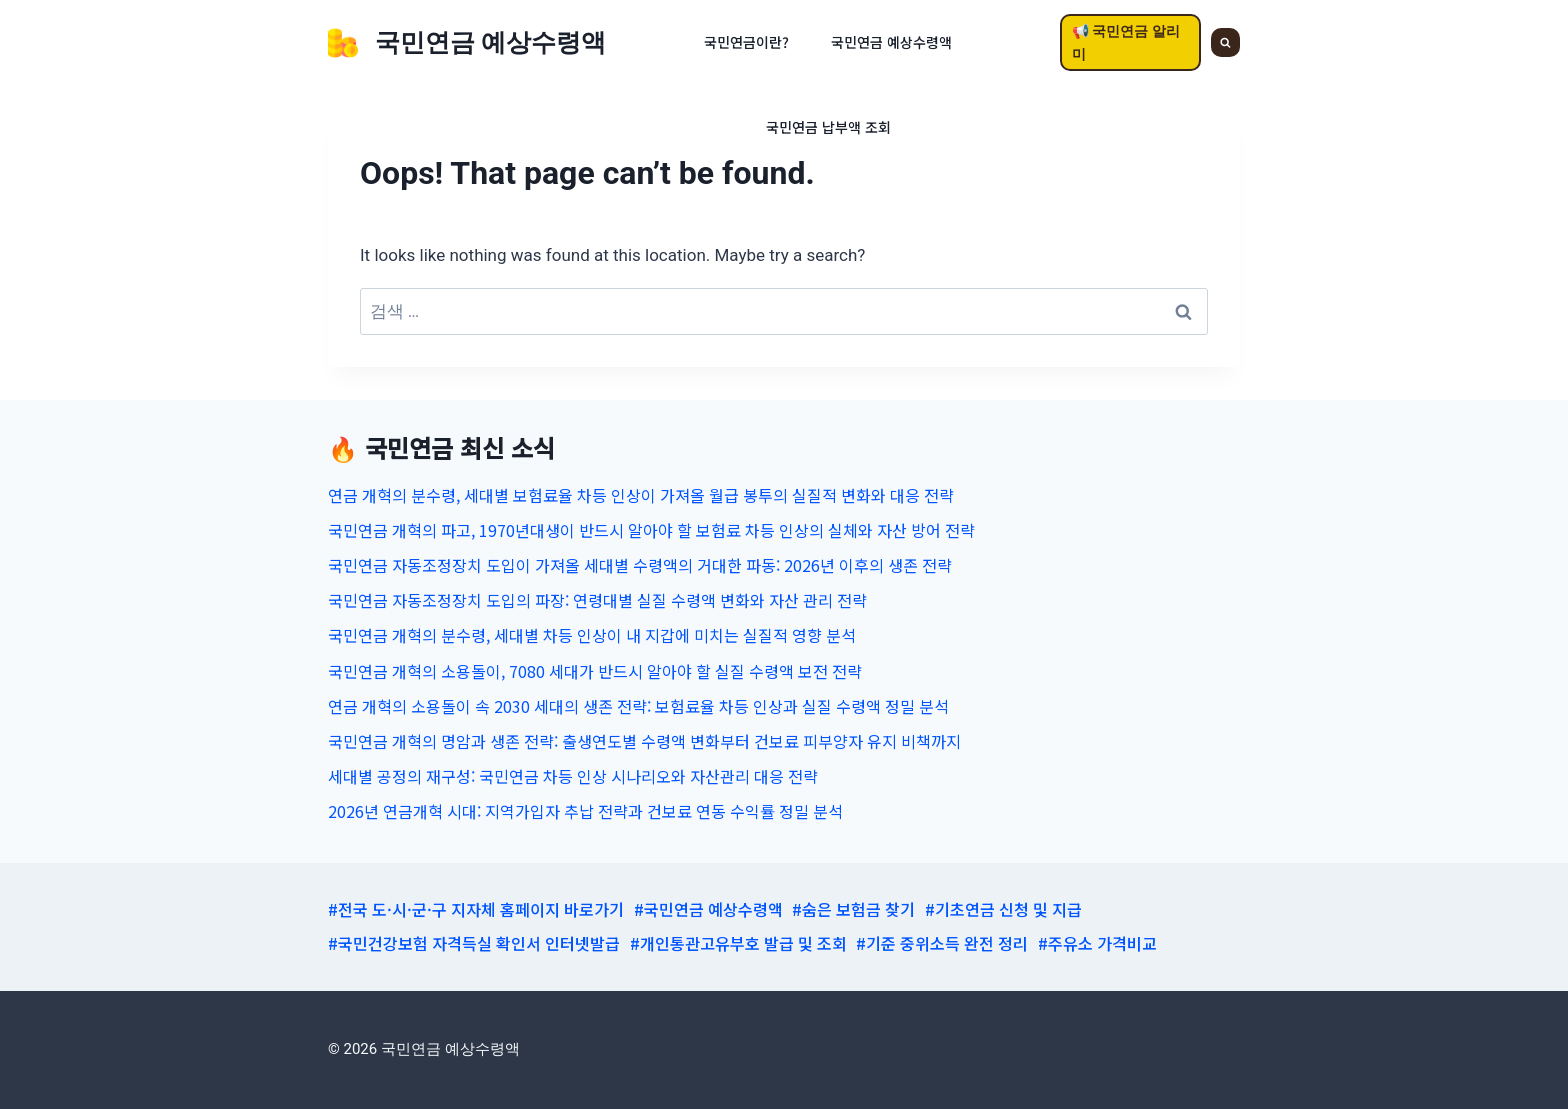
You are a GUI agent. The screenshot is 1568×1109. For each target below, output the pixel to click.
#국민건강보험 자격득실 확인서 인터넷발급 (474, 943)
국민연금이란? (746, 42)
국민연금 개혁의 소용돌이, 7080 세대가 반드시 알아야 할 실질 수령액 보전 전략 (595, 671)
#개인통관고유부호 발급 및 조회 (738, 943)
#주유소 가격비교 (1097, 943)
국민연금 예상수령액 (891, 42)
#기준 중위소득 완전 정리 (942, 943)
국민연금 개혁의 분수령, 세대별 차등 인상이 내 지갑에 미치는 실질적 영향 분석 (592, 635)
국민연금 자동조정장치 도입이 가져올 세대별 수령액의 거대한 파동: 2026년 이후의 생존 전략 (640, 565)
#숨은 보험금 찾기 (853, 909)
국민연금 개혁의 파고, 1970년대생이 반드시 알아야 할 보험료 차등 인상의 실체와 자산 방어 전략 (651, 530)
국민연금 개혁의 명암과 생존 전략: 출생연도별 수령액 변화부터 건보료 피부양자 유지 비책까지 (644, 741)
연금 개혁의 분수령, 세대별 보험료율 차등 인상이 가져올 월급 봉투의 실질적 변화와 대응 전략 (641, 495)
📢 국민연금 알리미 (1126, 42)
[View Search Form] (1225, 42)
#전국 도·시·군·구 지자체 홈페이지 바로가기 (476, 909)
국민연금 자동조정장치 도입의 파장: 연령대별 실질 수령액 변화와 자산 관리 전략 (597, 600)
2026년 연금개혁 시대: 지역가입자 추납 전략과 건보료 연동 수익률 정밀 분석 (585, 811)
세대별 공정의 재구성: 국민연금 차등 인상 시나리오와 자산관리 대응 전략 (573, 776)
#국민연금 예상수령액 (708, 909)
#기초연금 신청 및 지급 (1003, 909)
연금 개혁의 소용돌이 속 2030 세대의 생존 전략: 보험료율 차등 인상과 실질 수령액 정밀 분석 (638, 706)
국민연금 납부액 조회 (828, 127)
